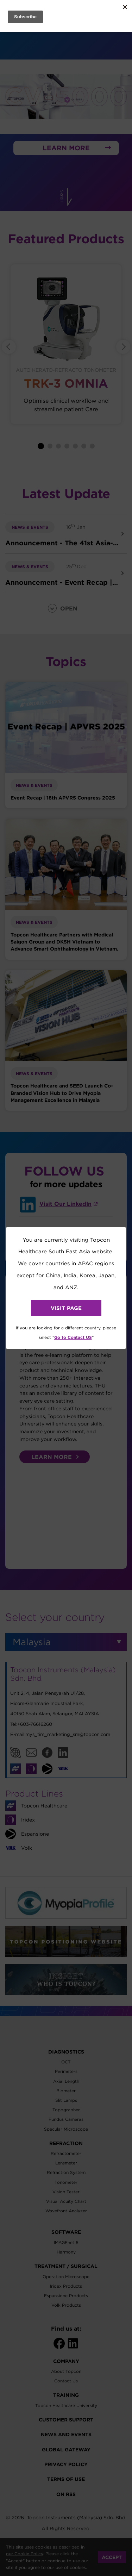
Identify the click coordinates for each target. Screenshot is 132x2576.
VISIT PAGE (66, 1308)
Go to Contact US (73, 1337)
